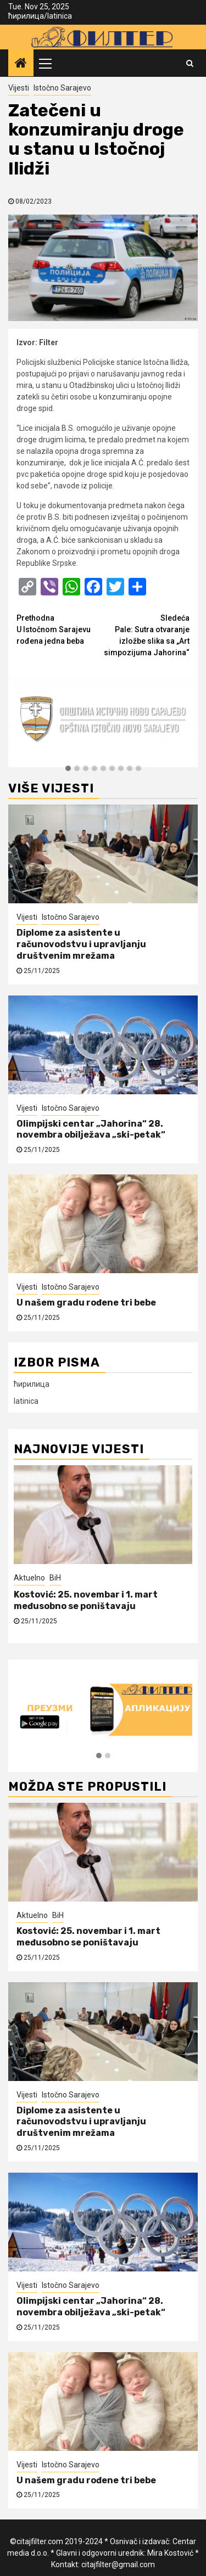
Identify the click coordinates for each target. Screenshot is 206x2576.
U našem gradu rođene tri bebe (86, 1302)
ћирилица (26, 16)
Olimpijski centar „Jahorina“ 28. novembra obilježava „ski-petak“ (90, 1129)
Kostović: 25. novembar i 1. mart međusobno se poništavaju (86, 1600)
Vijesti (18, 87)
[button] (68, 768)
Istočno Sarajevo (62, 87)
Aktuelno (29, 1577)
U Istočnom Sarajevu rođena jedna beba (59, 628)
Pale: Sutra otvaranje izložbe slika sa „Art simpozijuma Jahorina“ (146, 634)
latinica (59, 16)
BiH (55, 1577)
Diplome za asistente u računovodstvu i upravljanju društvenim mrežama (81, 944)
